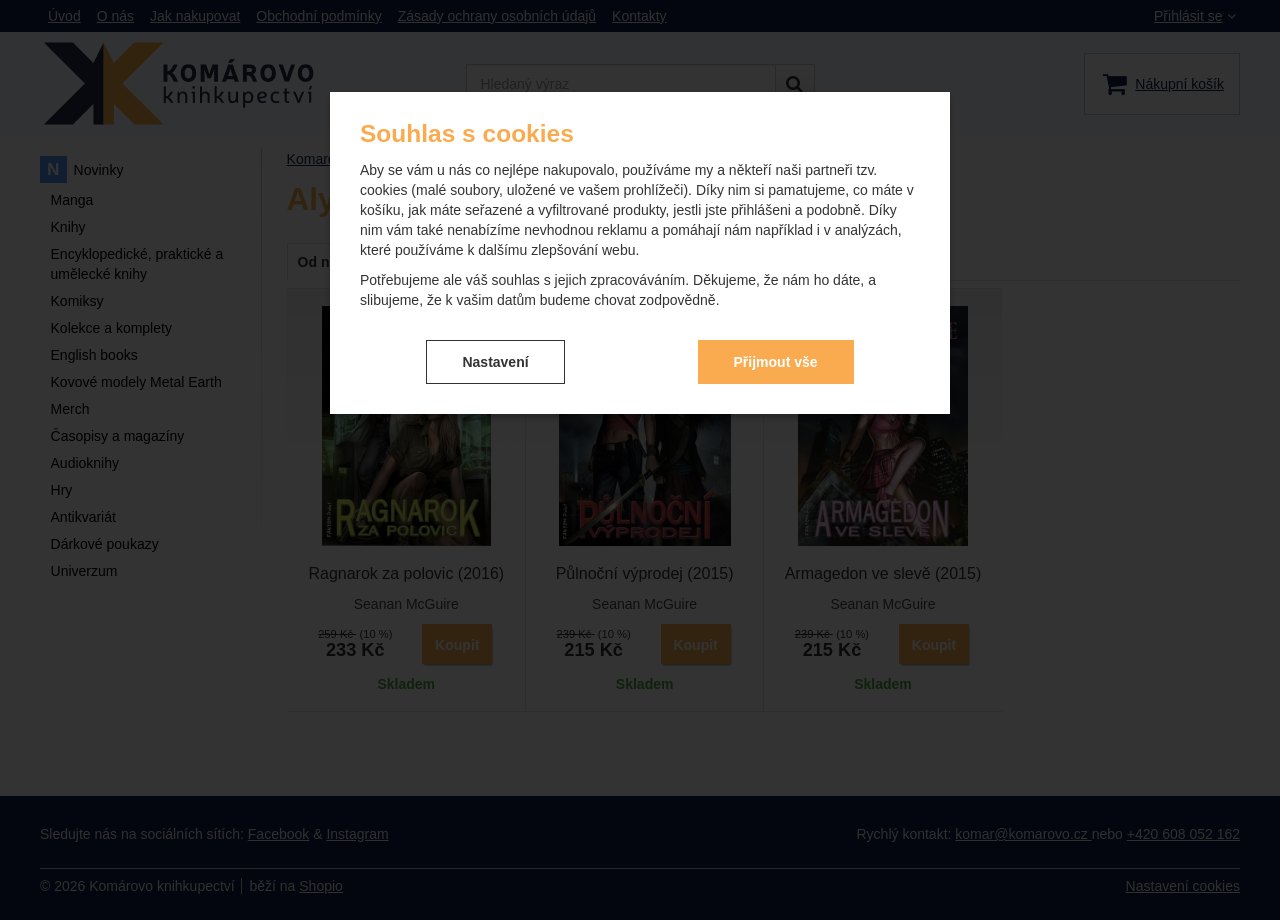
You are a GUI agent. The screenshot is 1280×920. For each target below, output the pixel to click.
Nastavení (495, 362)
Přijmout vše (776, 362)
